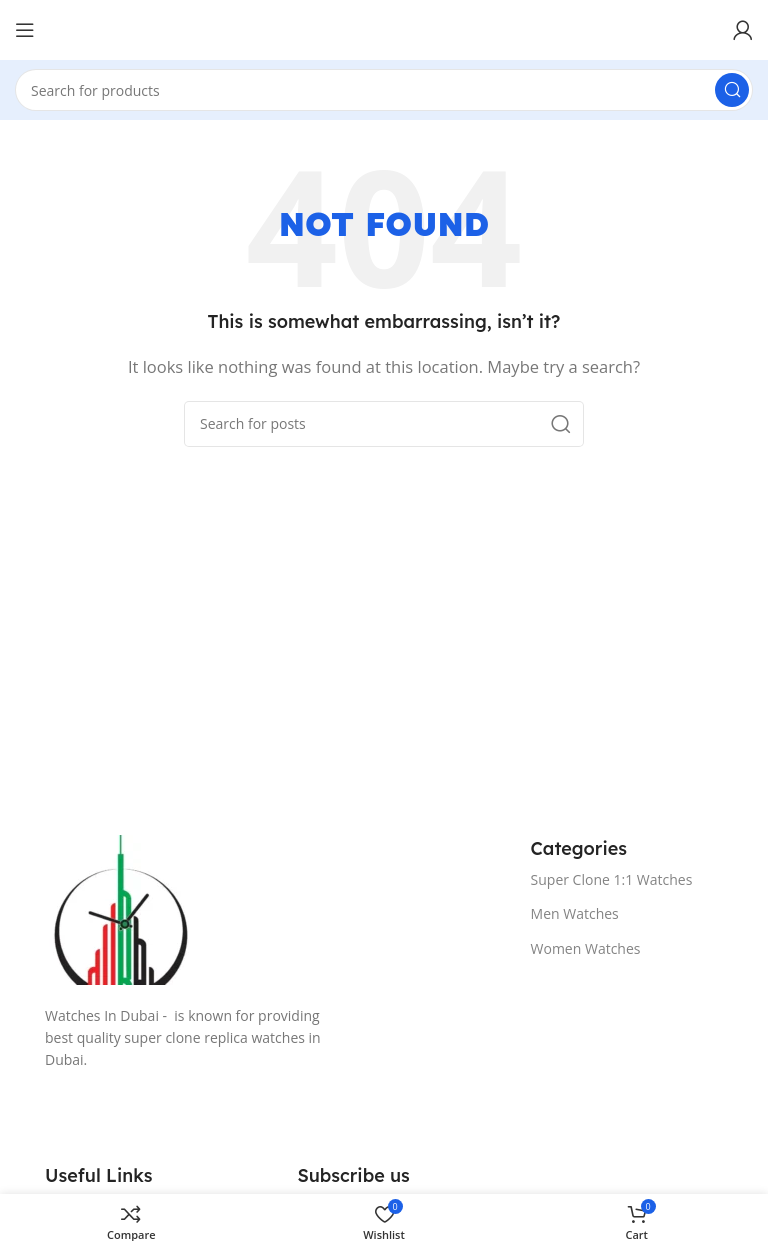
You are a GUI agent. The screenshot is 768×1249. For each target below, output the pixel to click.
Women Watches (586, 948)
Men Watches (575, 913)
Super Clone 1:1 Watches (612, 879)
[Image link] (268, 910)
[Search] (384, 90)
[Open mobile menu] (25, 30)
